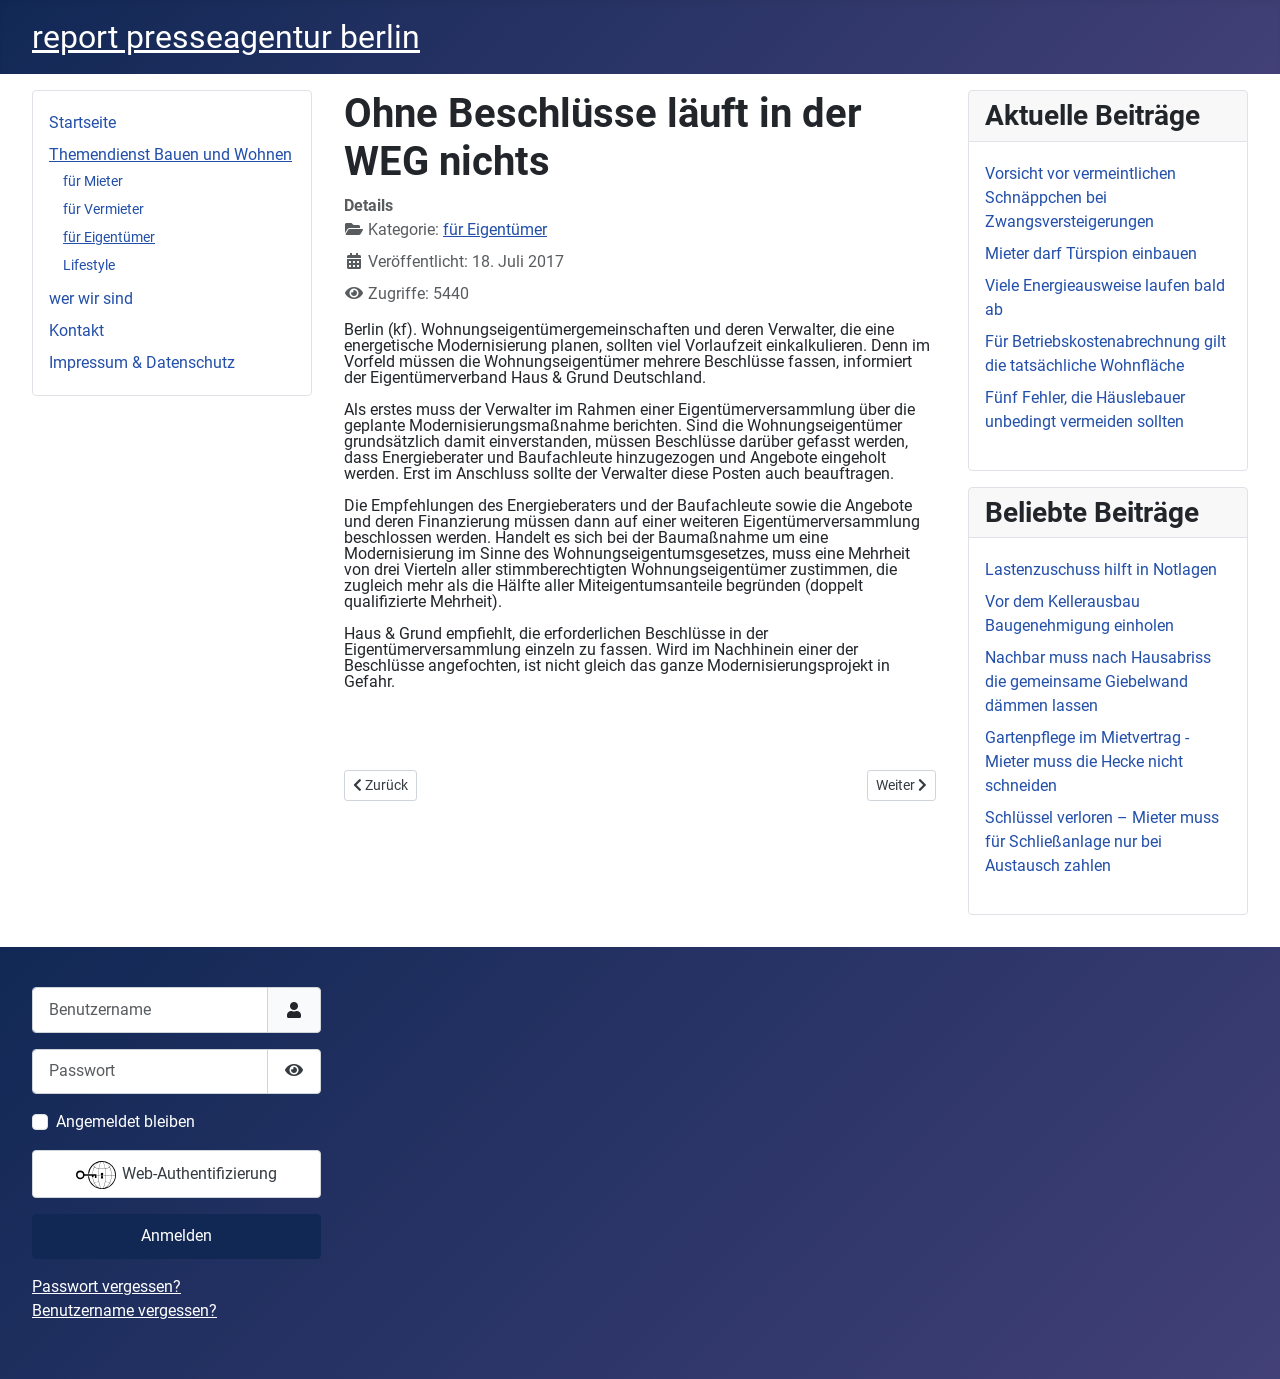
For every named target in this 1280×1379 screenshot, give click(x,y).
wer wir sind (91, 298)
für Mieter (93, 181)
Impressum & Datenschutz (142, 362)
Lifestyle (89, 265)
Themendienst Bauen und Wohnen (170, 154)
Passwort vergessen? (106, 1286)
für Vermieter (103, 209)
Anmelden (176, 1235)
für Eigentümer (109, 237)
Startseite (82, 122)
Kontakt (76, 330)
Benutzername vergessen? (124, 1310)
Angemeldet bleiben (125, 1121)
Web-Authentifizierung (176, 1175)
